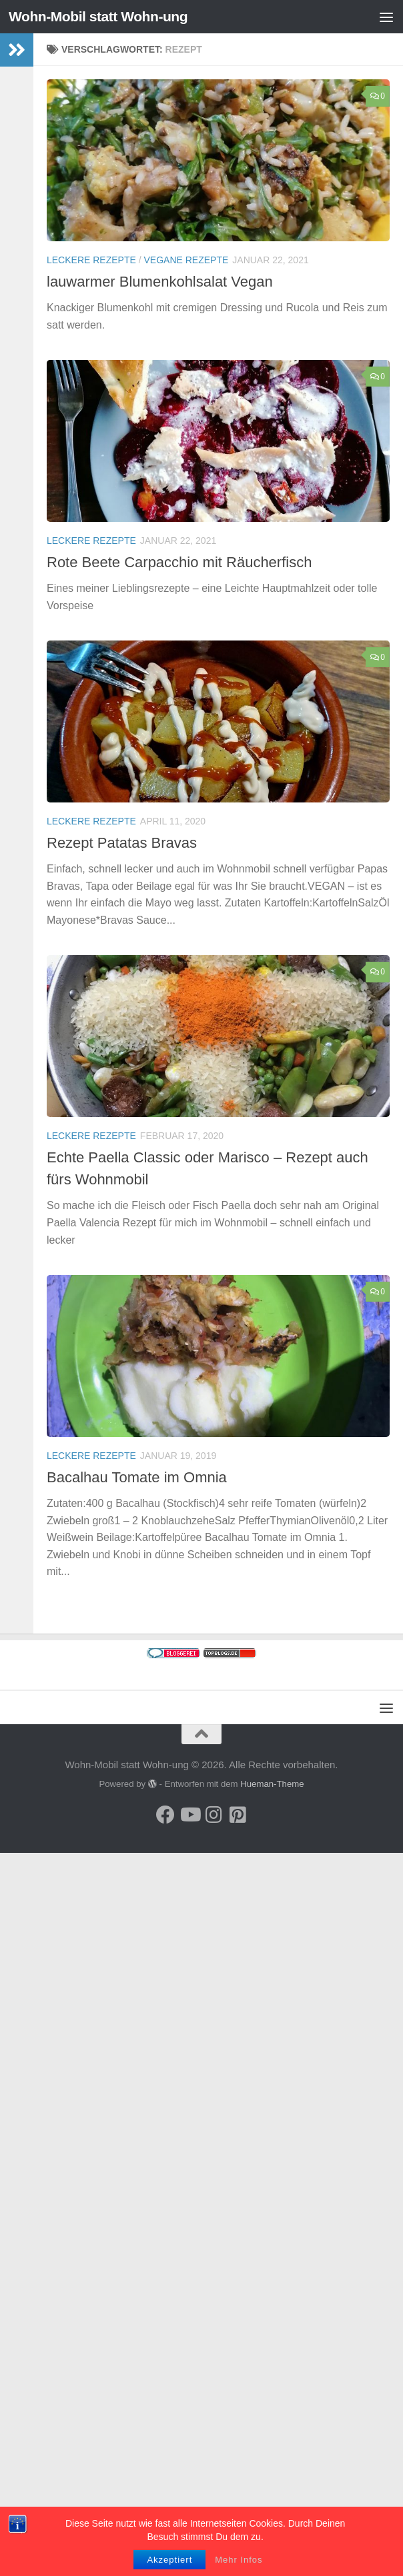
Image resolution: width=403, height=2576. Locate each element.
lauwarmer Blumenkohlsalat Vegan (160, 281)
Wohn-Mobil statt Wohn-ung (98, 16)
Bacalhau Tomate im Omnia (137, 1477)
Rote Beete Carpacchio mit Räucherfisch (179, 562)
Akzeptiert (169, 2560)
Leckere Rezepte (91, 260)
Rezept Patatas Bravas (122, 842)
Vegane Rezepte (186, 260)
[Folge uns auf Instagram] (213, 1815)
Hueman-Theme (272, 1784)
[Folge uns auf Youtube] (189, 1815)
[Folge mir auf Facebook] (165, 1815)
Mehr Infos (238, 2560)
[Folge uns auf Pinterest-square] (237, 1815)
